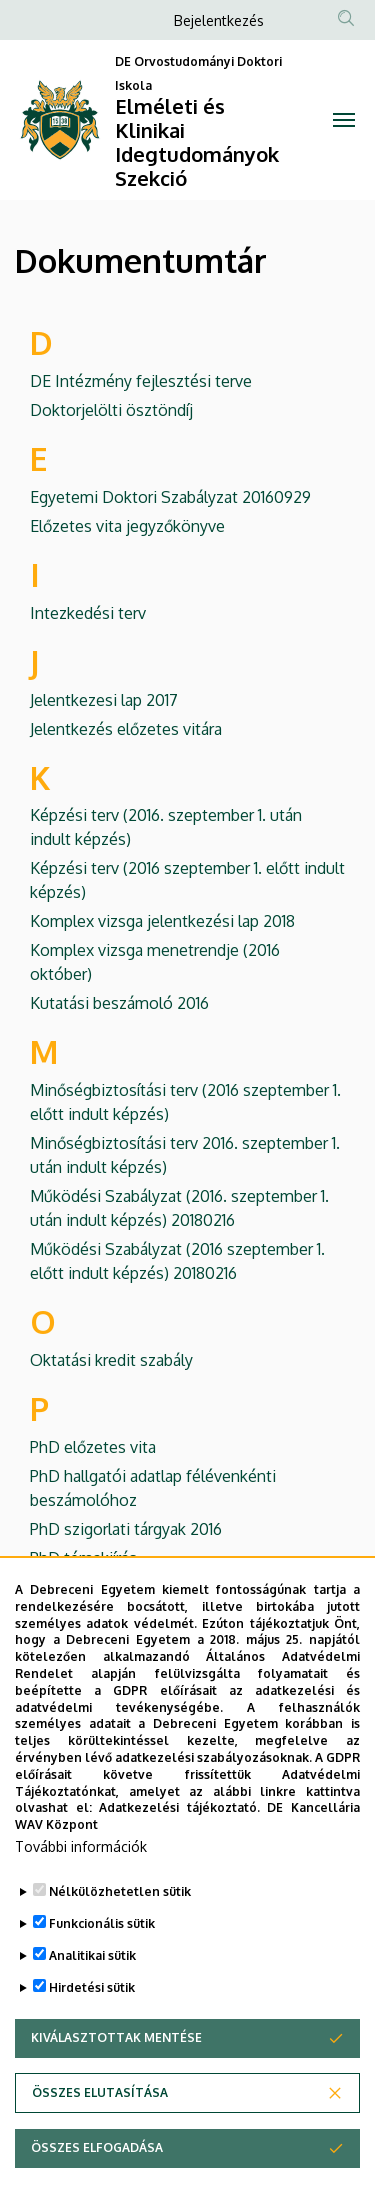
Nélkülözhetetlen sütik (120, 1948)
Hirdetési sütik (92, 2044)
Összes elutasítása (100, 2149)
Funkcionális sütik (102, 1980)
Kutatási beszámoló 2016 (119, 1003)
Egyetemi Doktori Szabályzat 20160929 (170, 497)
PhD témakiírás (83, 1558)
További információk (81, 1903)
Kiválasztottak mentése (116, 2094)
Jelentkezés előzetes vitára (126, 729)
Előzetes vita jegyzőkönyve (127, 526)
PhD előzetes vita (93, 1447)
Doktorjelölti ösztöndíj (111, 410)
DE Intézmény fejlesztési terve (141, 381)
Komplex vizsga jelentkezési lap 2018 (162, 921)
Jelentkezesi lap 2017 (104, 700)
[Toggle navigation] (344, 120)
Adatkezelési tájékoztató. (179, 1864)
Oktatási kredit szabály (111, 1360)
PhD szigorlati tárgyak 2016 (126, 1529)
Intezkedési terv (88, 613)
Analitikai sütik (92, 2012)
